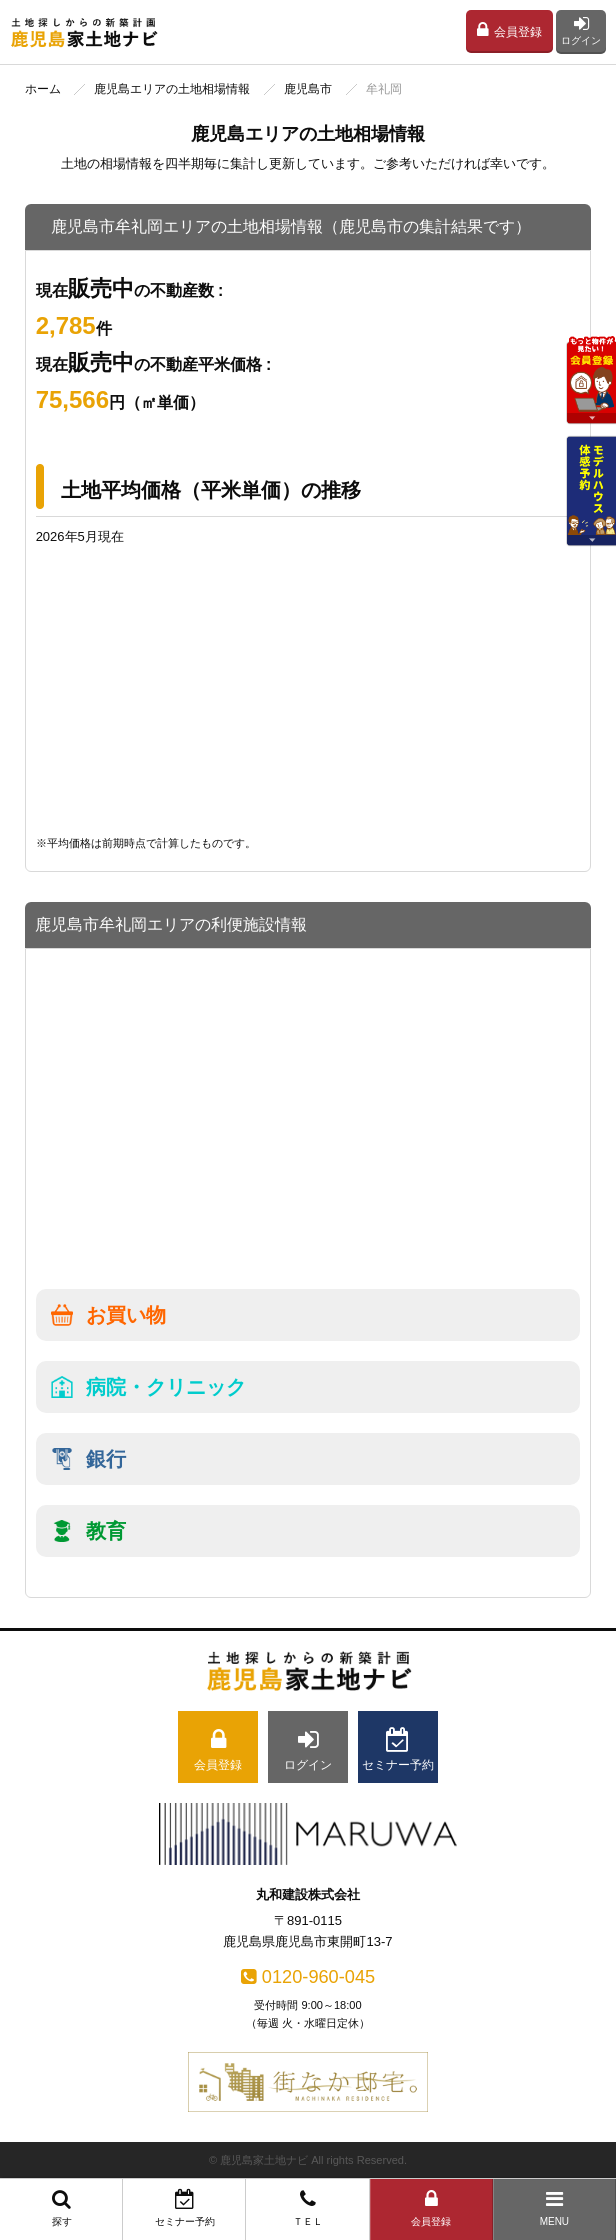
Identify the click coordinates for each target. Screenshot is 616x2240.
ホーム (43, 89)
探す (61, 2208)
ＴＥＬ (307, 2208)
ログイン (581, 30)
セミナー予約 (184, 2208)
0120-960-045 (308, 1977)
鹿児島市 (308, 89)
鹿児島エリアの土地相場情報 (172, 89)
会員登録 (509, 30)
